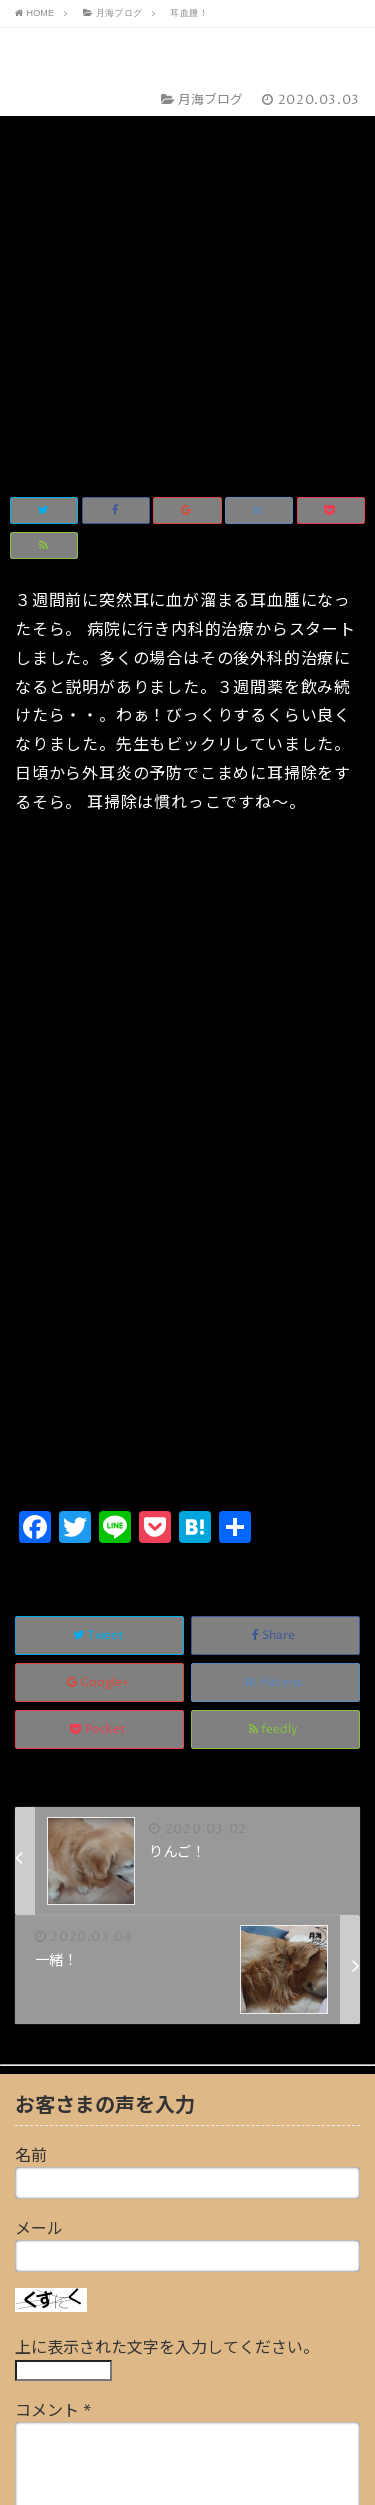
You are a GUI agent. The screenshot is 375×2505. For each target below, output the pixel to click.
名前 (31, 1781)
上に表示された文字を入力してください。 (167, 1973)
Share (275, 1260)
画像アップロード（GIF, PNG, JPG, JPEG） (170, 2328)
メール (39, 1854)
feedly (275, 1354)
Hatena (275, 1307)
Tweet (100, 1260)
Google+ (100, 1307)
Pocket (99, 1354)
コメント (53, 2036)
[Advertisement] (187, 932)
